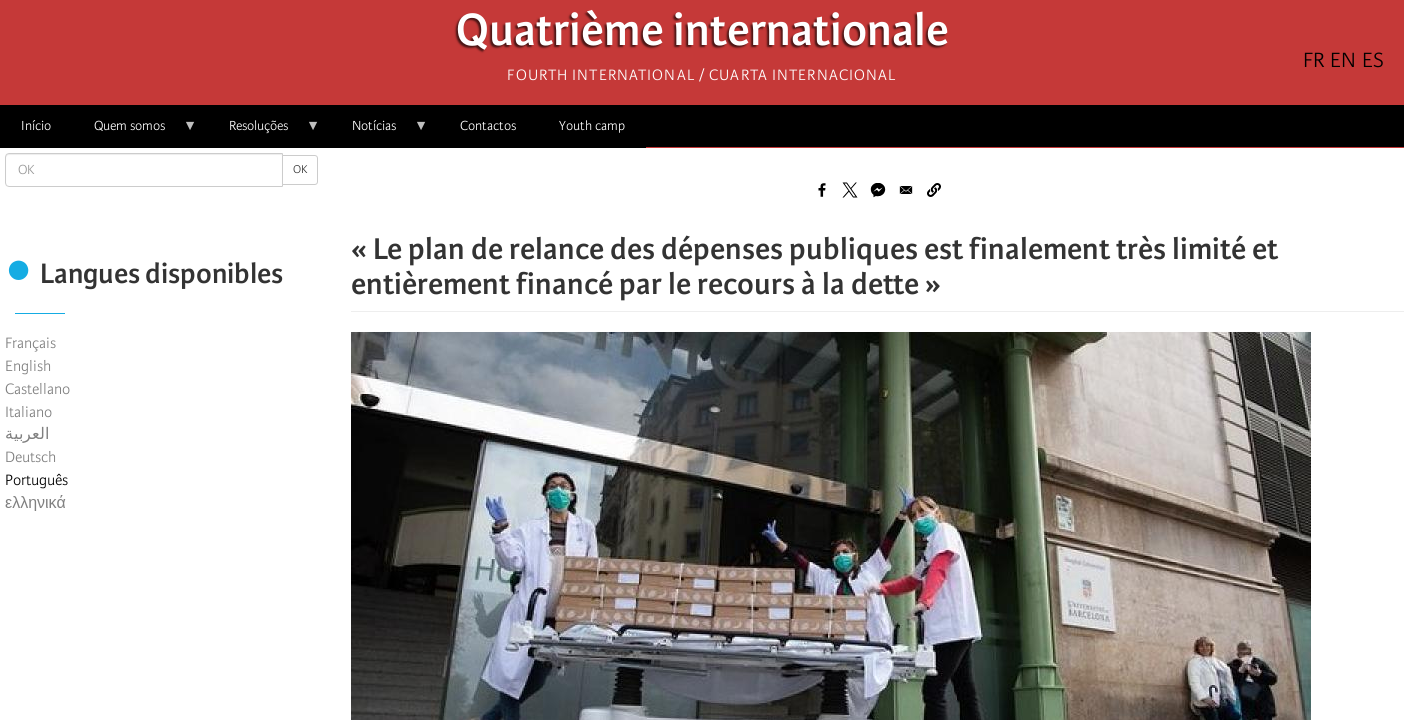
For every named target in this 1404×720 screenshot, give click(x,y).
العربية (27, 434)
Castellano (37, 389)
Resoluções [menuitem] (264, 132)
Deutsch (30, 457)
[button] (934, 190)
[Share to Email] (906, 190)
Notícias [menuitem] (379, 132)
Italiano (28, 412)
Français (30, 343)
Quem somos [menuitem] (135, 132)
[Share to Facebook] (822, 190)
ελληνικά (35, 503)
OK (300, 169)
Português (36, 480)
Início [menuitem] (36, 125)
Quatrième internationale (702, 35)
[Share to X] (850, 190)
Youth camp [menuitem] (592, 125)
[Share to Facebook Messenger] (878, 190)
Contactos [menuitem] (488, 125)
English (28, 366)
